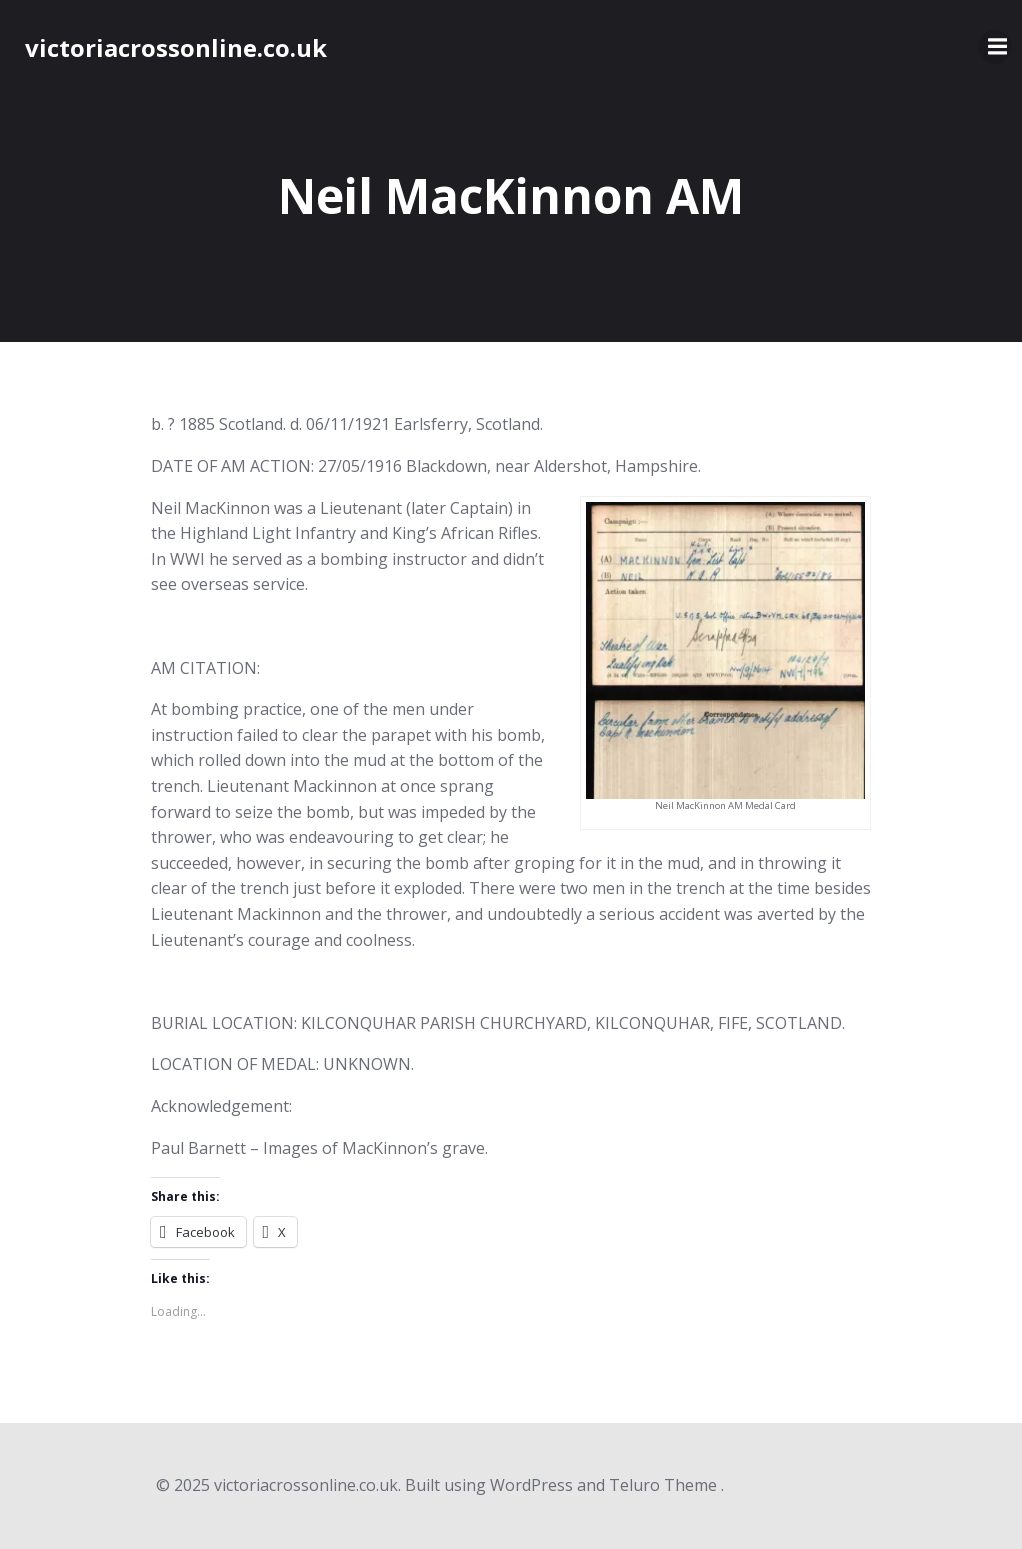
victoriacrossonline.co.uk (176, 47)
